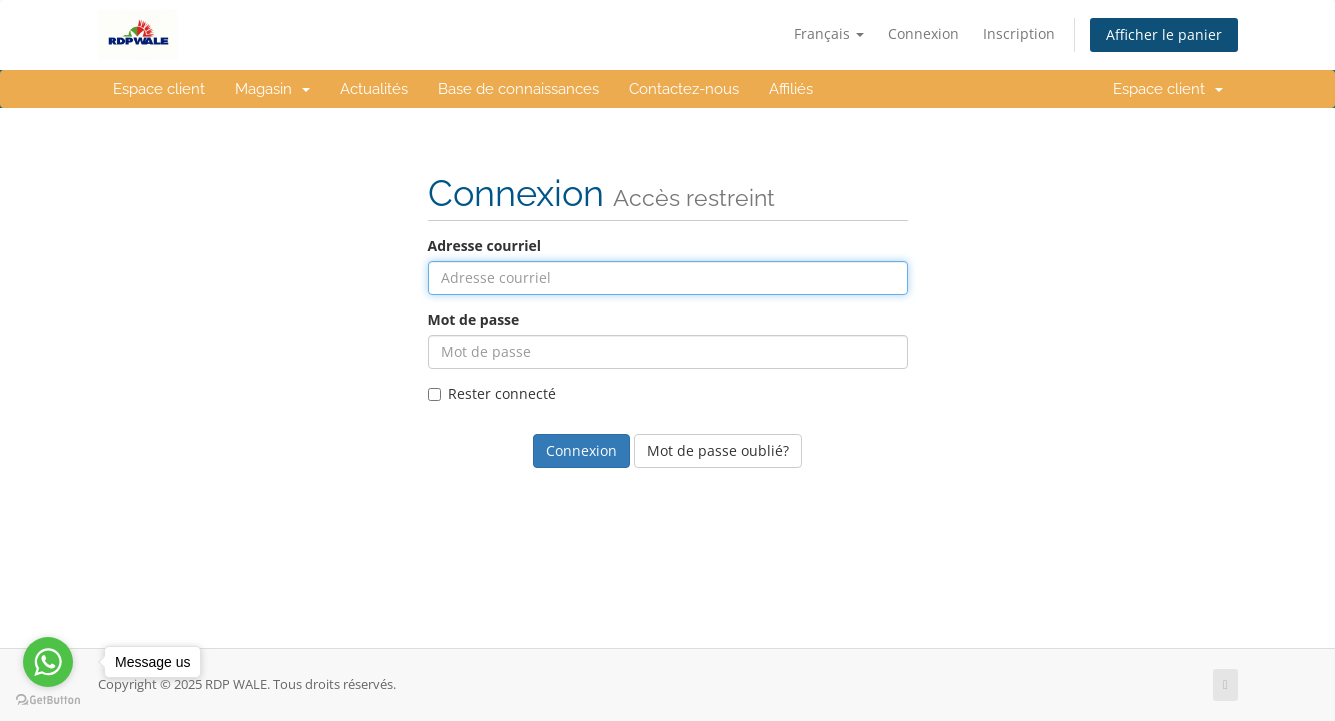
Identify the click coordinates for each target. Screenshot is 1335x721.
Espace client (159, 89)
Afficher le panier (1164, 34)
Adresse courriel (485, 245)
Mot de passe (474, 319)
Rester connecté (492, 393)
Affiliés (791, 89)
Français (829, 33)
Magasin (272, 89)
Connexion (923, 33)
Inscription (1019, 33)
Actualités (374, 89)
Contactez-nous (684, 89)
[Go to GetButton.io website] (48, 700)
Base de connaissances (518, 89)
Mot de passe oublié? (718, 450)
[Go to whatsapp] (48, 662)
